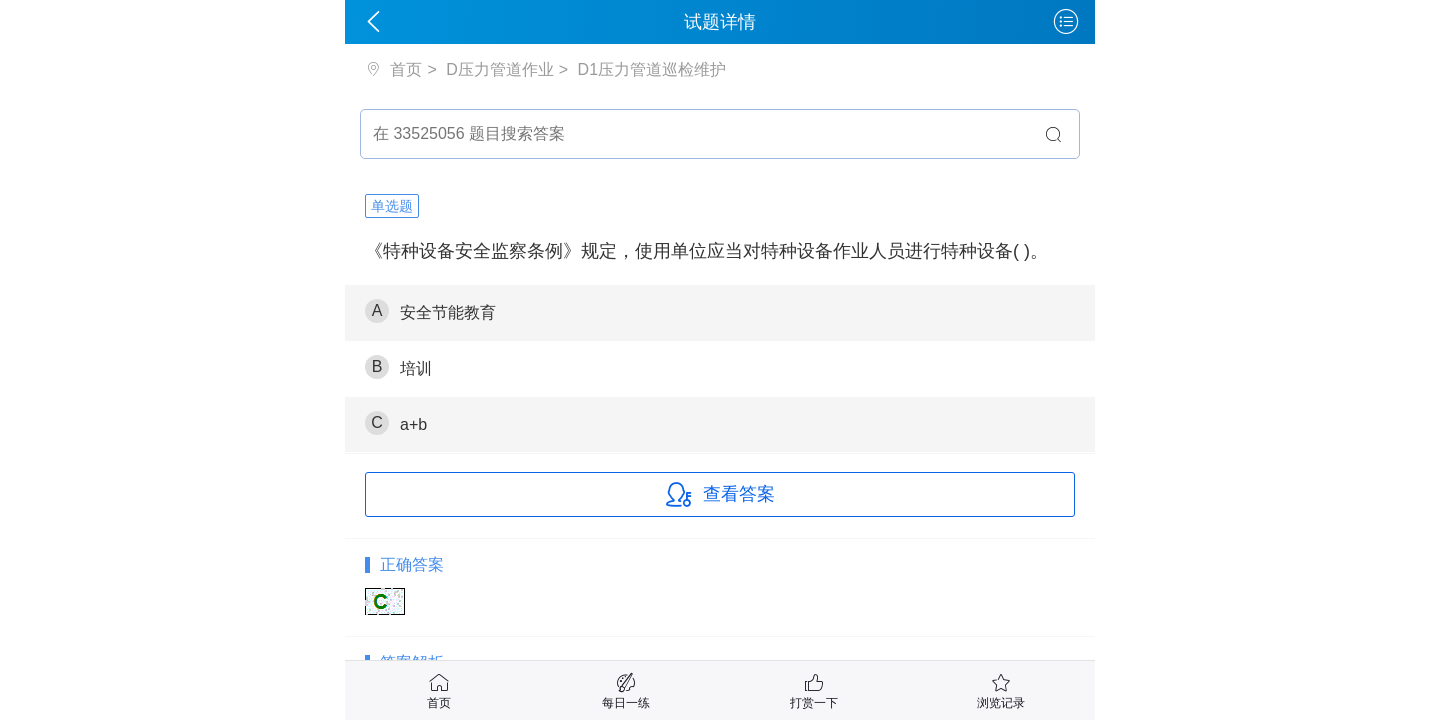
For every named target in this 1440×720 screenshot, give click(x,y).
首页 (404, 69)
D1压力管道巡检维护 (652, 69)
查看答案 (720, 494)
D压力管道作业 (500, 69)
